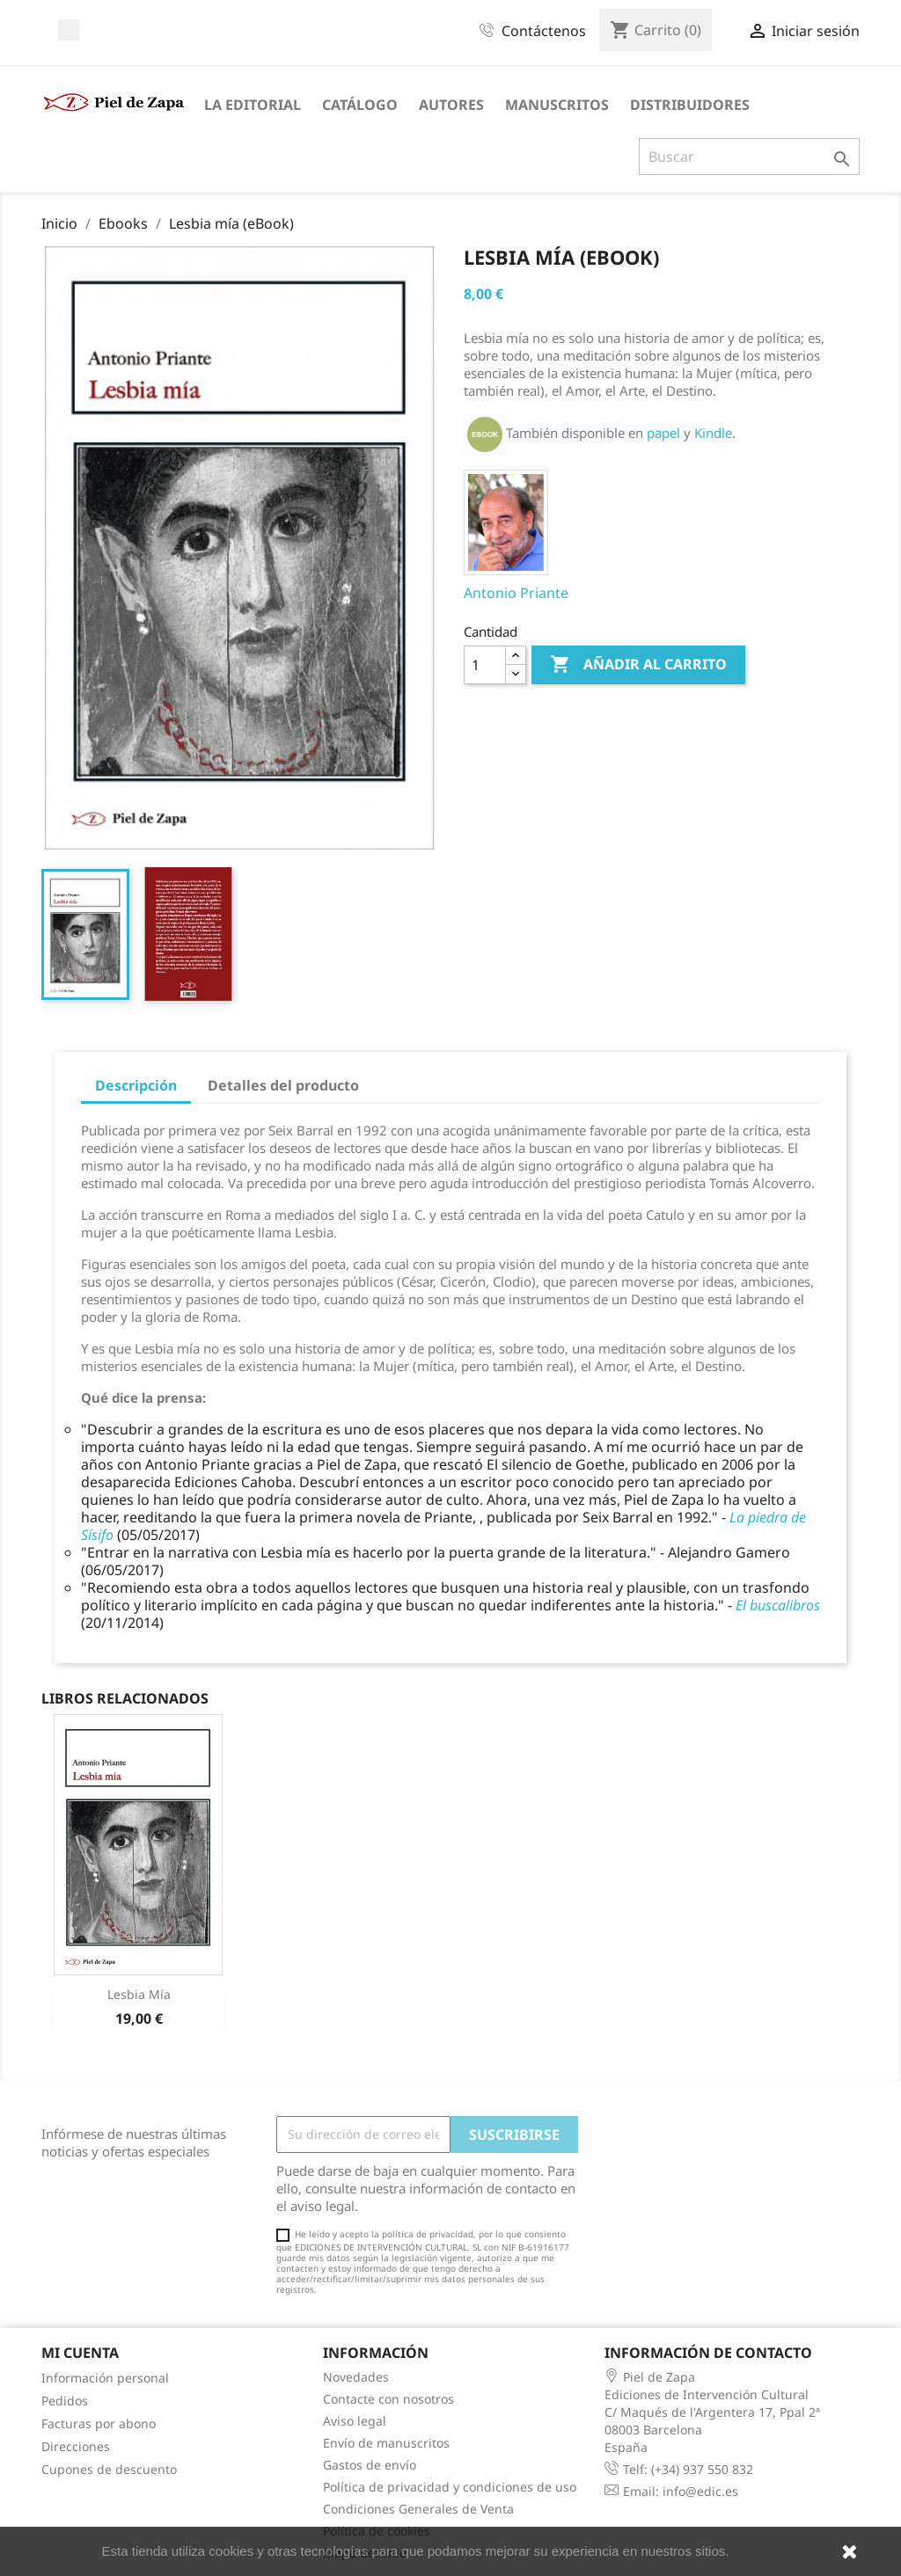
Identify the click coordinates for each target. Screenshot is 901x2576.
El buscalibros (778, 1605)
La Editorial (252, 104)
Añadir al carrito (638, 664)
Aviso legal (354, 2420)
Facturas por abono (98, 2423)
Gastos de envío (369, 2464)
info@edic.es (700, 2491)
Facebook (68, 29)
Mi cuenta (80, 2352)
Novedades (356, 2376)
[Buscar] (749, 156)
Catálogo (360, 104)
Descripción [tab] (136, 1085)
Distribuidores (690, 104)
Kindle (713, 432)
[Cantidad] (485, 665)
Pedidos (64, 2400)
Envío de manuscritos (386, 2442)
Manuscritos (557, 104)
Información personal (105, 2377)
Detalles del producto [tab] (283, 1085)
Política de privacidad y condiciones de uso (449, 2486)
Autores (451, 104)
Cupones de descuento (109, 2469)
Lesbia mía (139, 1994)
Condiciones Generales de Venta (418, 2508)
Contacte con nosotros (388, 2398)
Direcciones (75, 2446)
